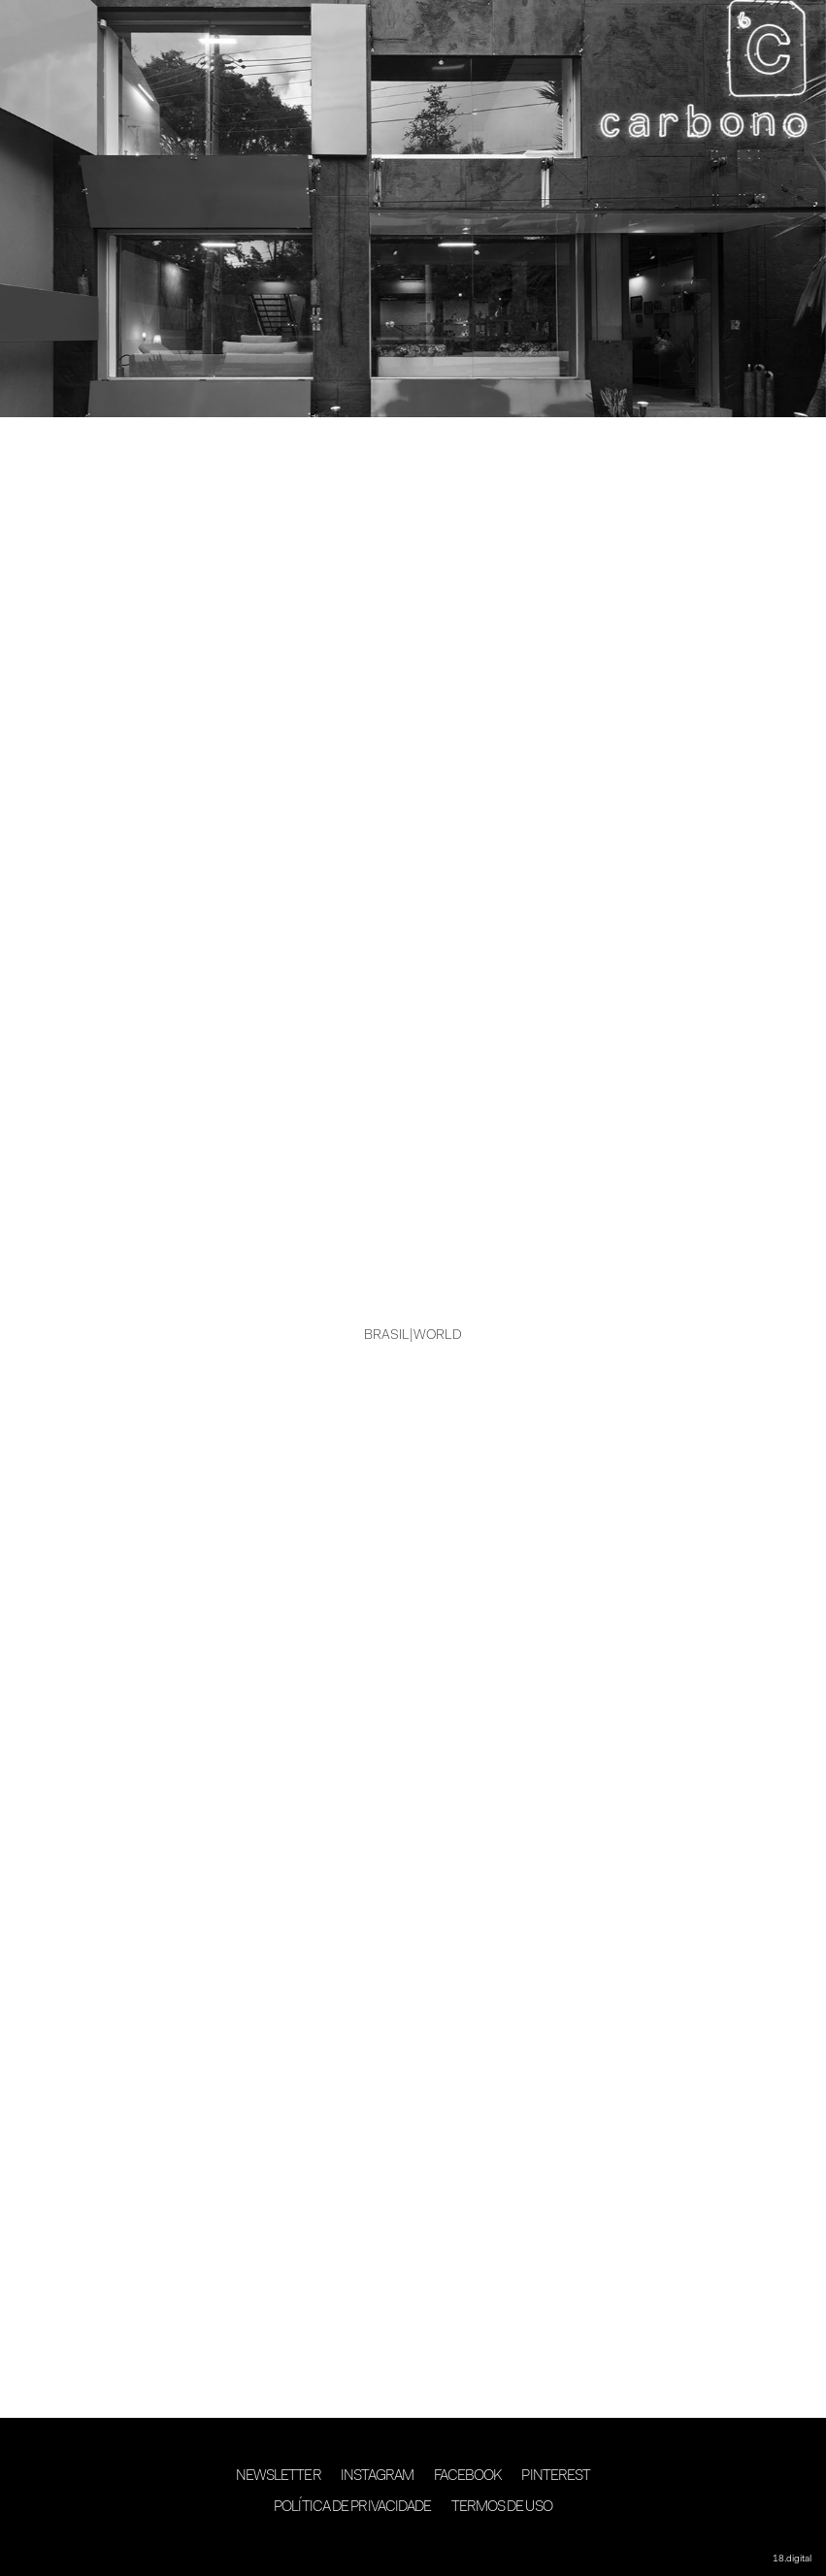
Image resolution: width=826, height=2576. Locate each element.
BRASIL (387, 1336)
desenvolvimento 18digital (413, 2544)
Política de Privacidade (352, 2507)
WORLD (437, 1336)
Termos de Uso (501, 2507)
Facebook (468, 2476)
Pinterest (555, 2476)
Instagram (377, 2476)
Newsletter (278, 2476)
